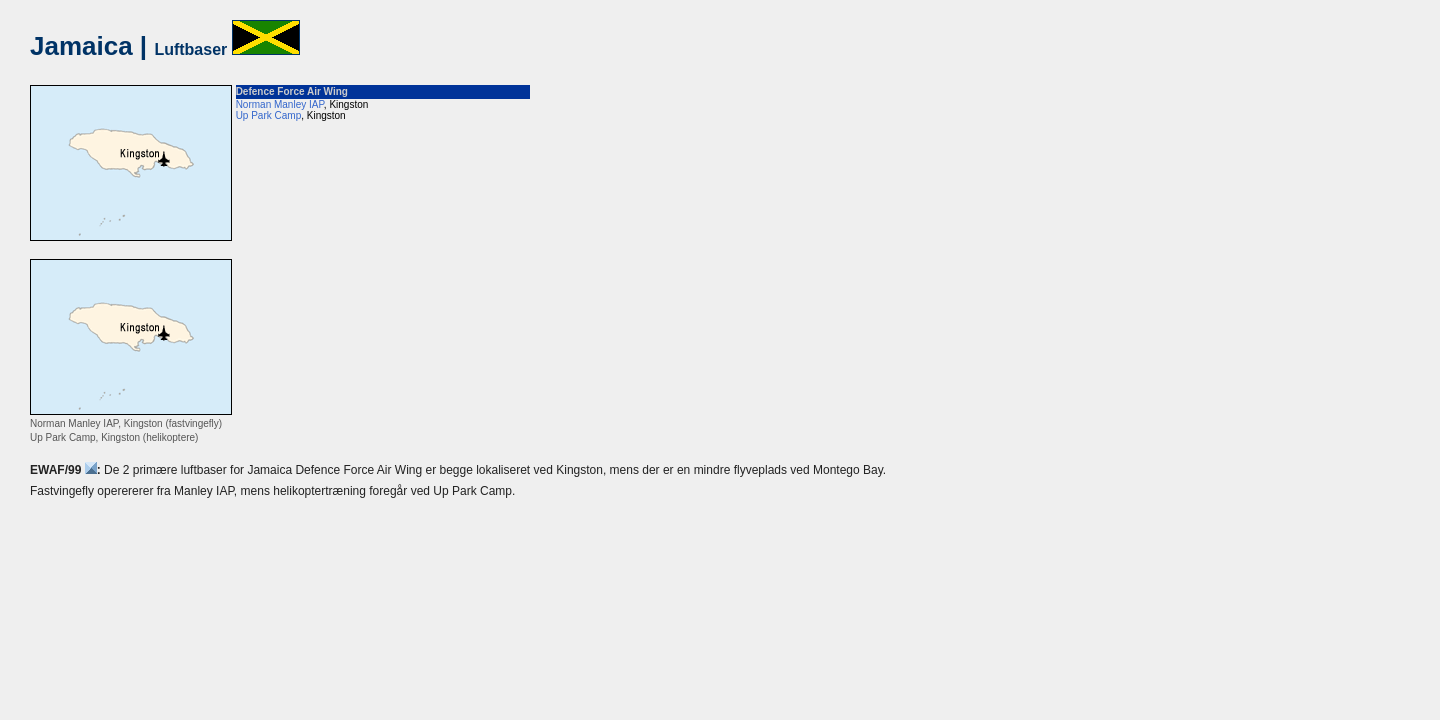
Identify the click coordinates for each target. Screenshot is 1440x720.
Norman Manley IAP (280, 104)
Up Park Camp (269, 115)
